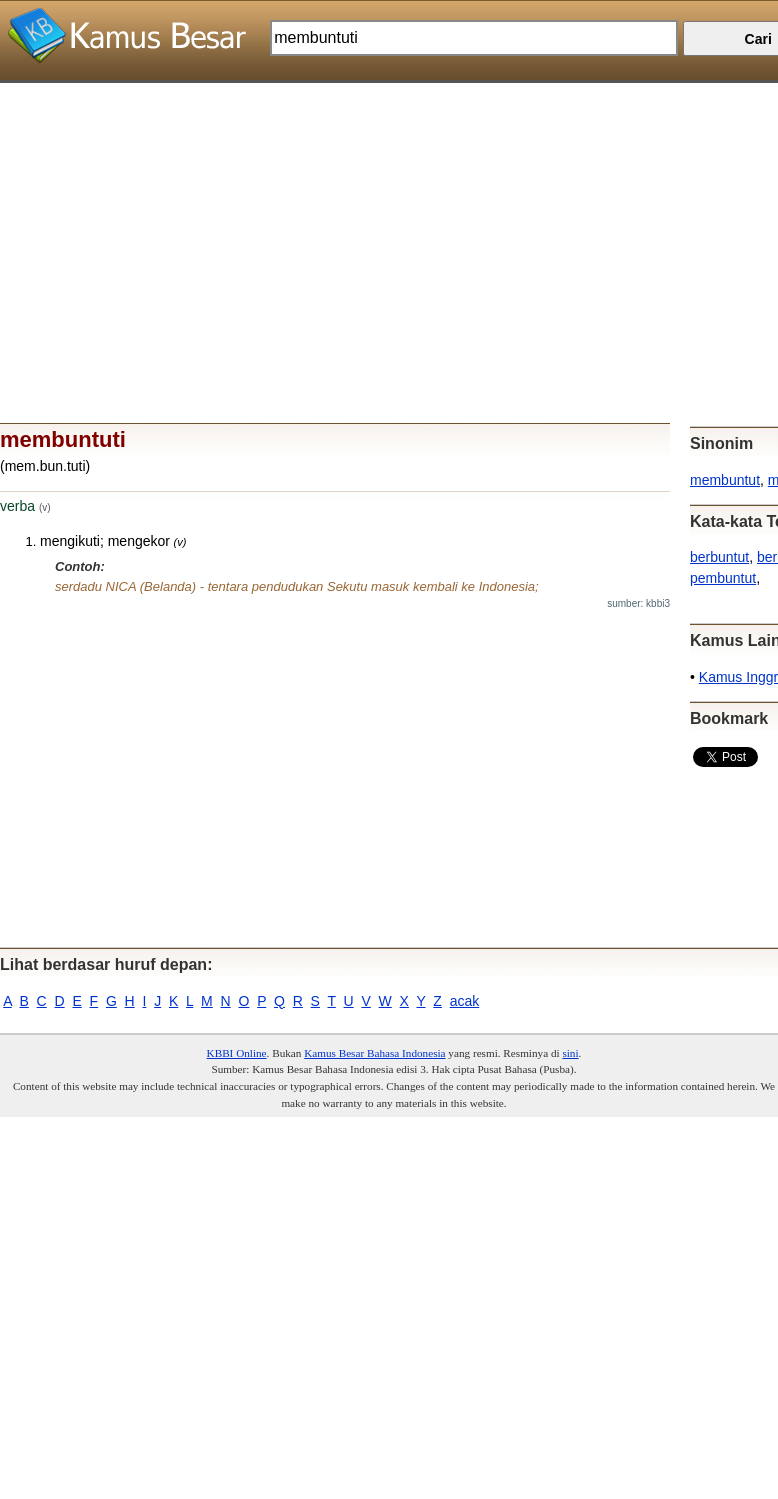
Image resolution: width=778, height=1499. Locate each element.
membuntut (725, 480)
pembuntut (723, 578)
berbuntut (719, 557)
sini (570, 1053)
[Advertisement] (381, 223)
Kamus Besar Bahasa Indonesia (374, 1053)
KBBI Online (237, 1053)
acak (465, 1001)
